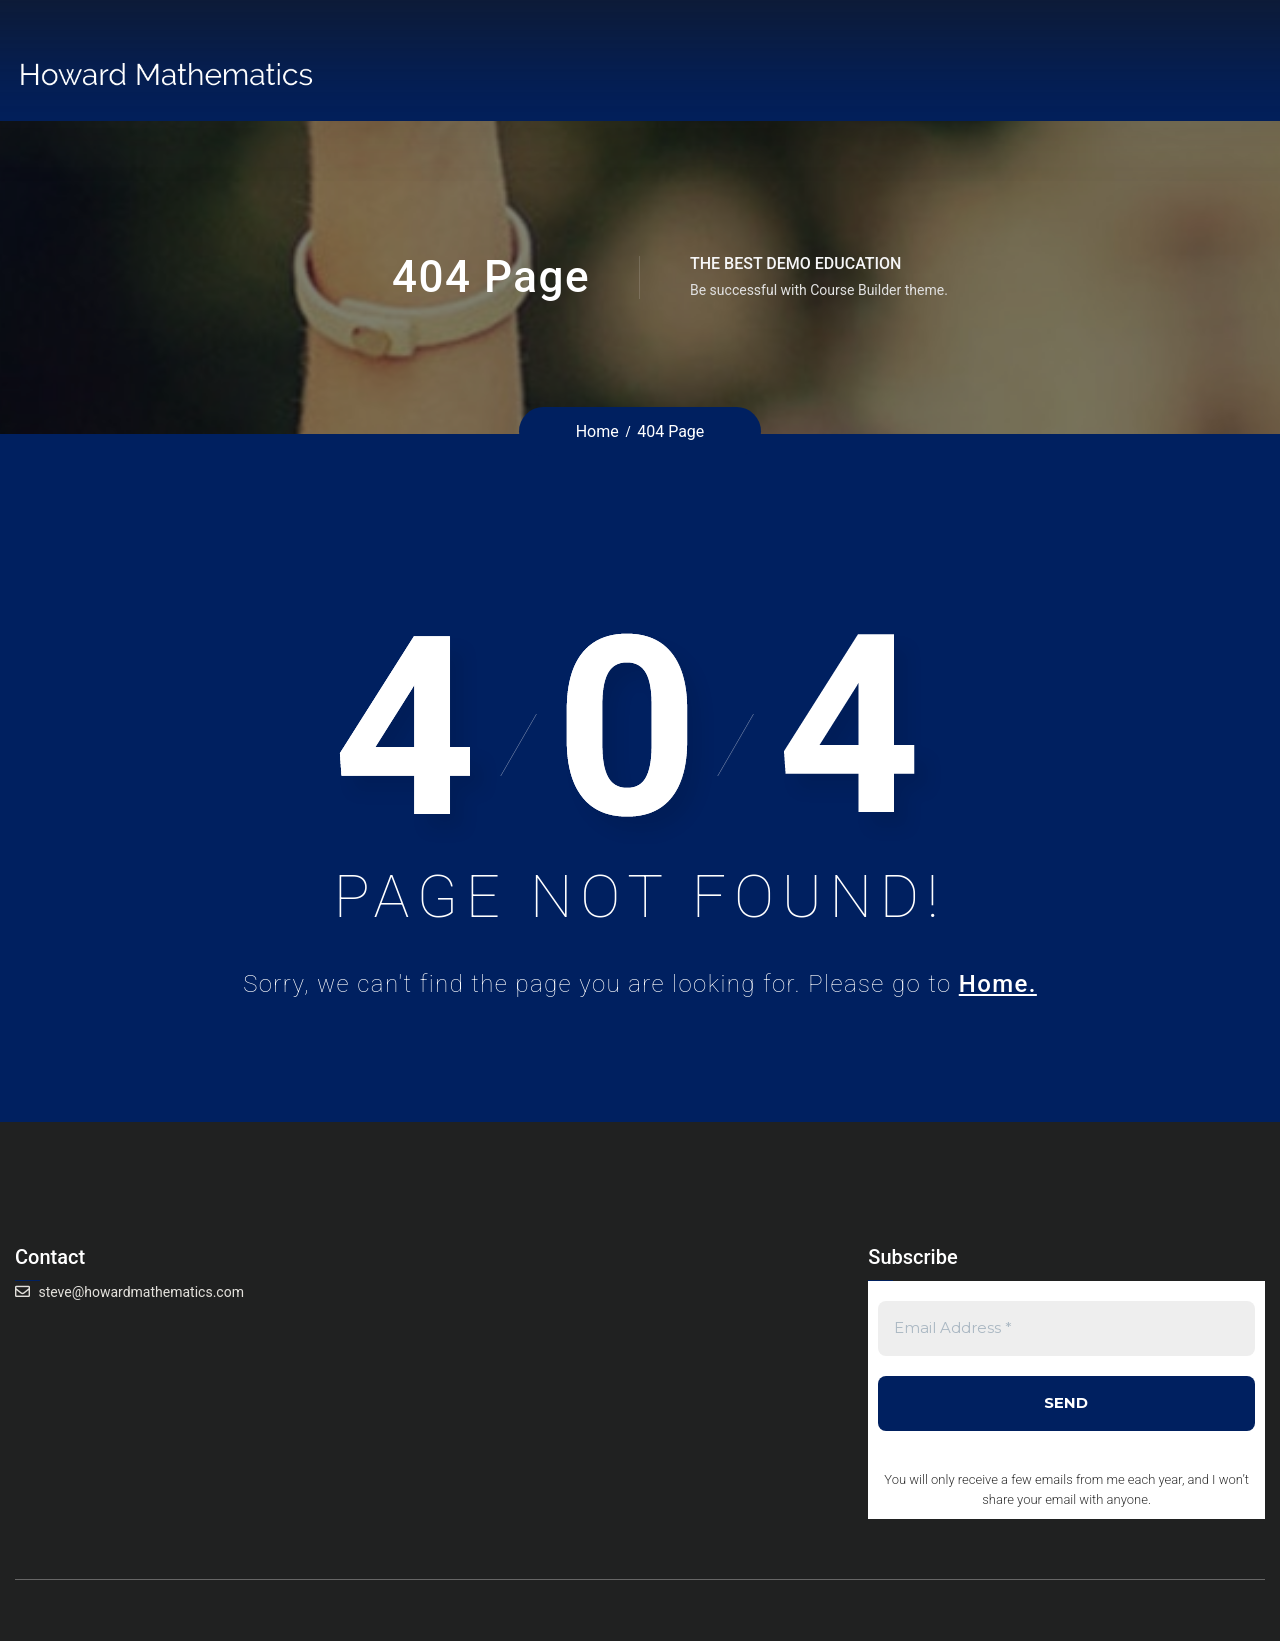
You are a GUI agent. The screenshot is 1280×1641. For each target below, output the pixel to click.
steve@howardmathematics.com (141, 1292)
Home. (998, 984)
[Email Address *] (1066, 1328)
